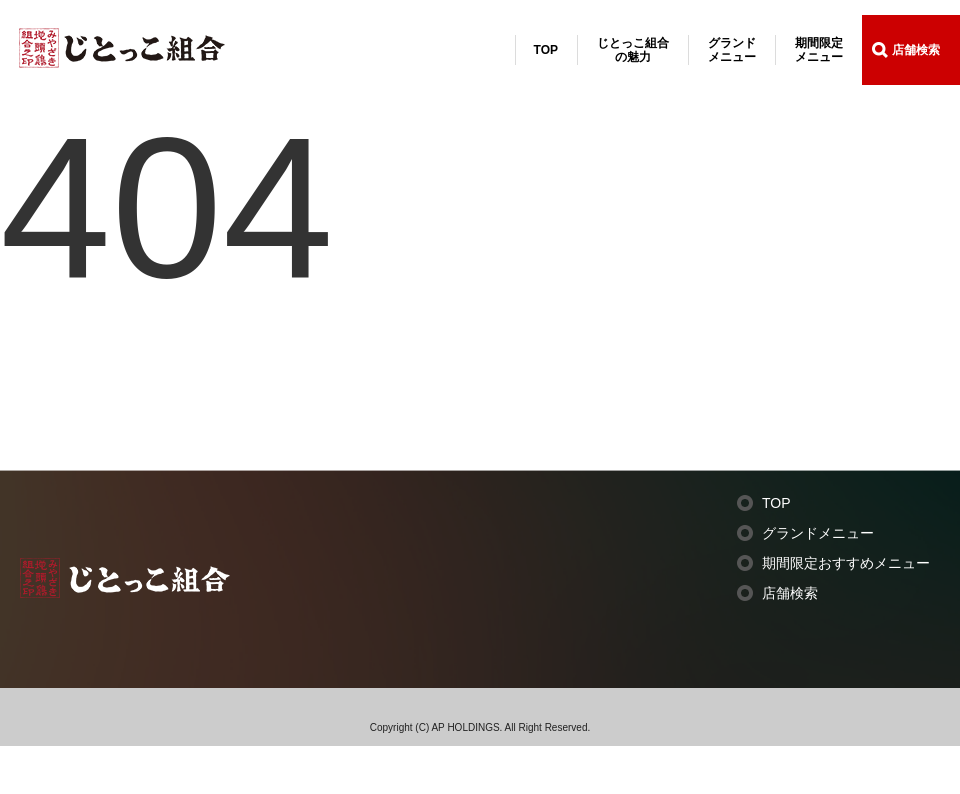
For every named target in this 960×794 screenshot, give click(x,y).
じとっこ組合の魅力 (633, 50)
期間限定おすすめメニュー (846, 563)
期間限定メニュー (819, 50)
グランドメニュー (732, 50)
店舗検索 (916, 50)
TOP (546, 50)
